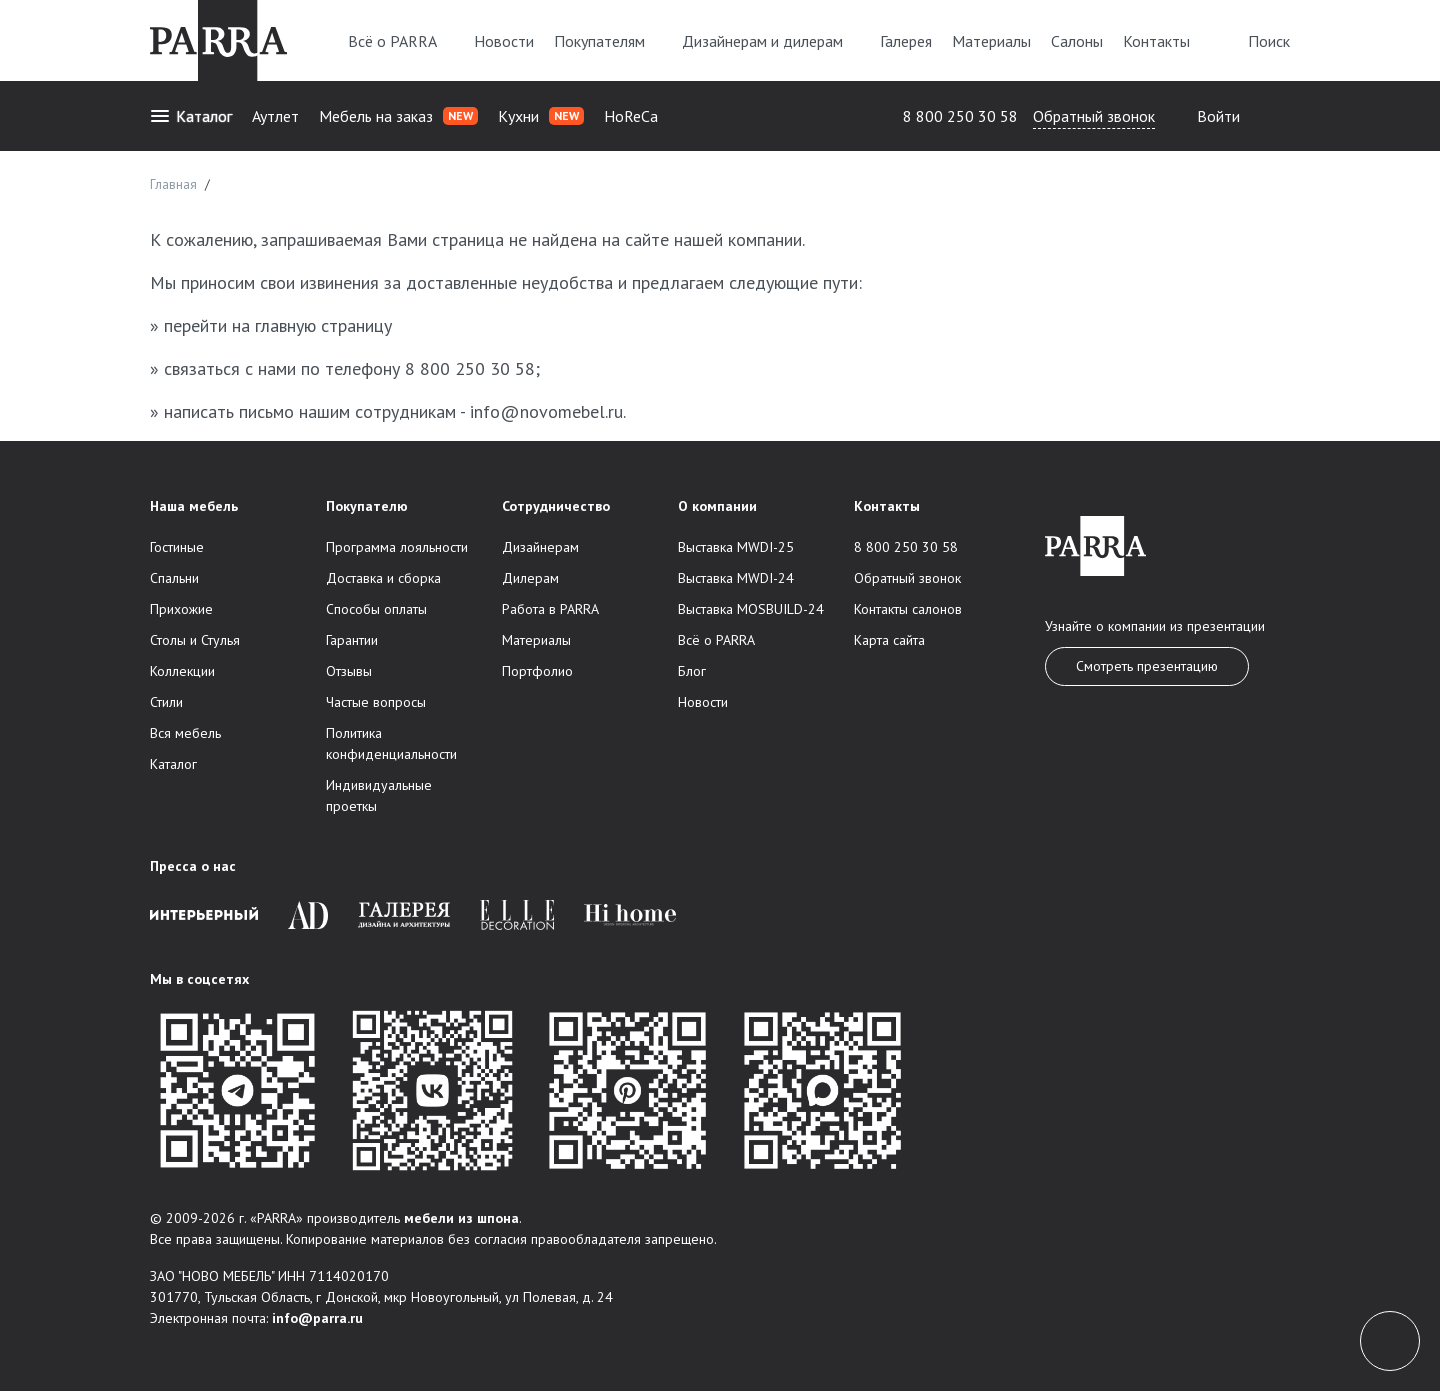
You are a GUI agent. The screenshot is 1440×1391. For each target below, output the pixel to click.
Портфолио (537, 671)
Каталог (191, 116)
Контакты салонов (908, 609)
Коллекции (182, 671)
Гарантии (352, 640)
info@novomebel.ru (546, 411)
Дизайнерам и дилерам (771, 41)
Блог (692, 671)
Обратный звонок (1094, 116)
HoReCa (631, 116)
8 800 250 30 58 (960, 116)
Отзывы (349, 671)
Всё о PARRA (401, 41)
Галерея (906, 41)
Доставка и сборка (383, 578)
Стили (166, 702)
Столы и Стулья (195, 640)
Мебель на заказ (398, 116)
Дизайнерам (540, 547)
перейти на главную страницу (278, 325)
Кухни (541, 116)
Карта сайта (889, 640)
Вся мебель (185, 733)
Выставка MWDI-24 (736, 578)
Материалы (991, 41)
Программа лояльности (397, 547)
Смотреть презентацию (1147, 666)
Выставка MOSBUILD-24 (751, 609)
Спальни (174, 578)
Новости (504, 41)
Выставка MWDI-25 (736, 547)
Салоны (1077, 41)
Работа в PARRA (550, 609)
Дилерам (530, 578)
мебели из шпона (461, 1218)
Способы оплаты (376, 609)
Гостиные (177, 547)
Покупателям (608, 41)
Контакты (1156, 41)
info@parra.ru (317, 1318)
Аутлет (275, 116)
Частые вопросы (376, 702)
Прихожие (181, 609)
